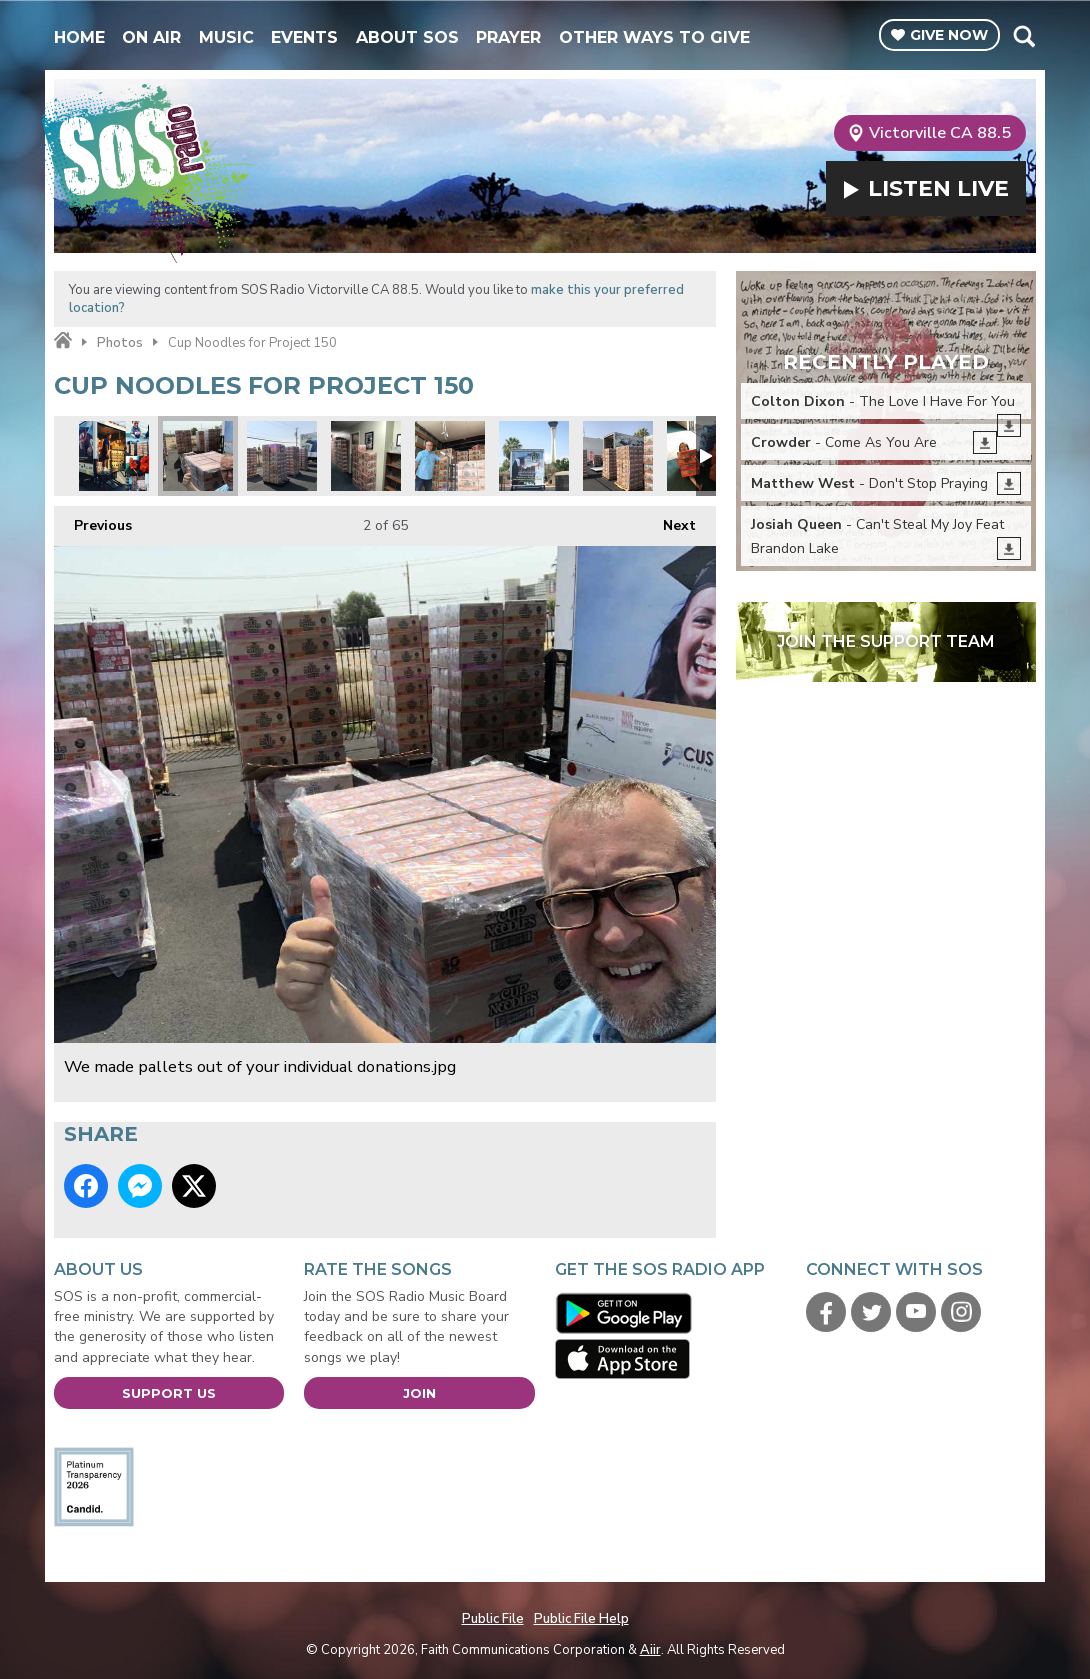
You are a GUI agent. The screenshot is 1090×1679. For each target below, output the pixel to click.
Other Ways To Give (654, 37)
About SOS (407, 37)
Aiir (650, 1650)
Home (79, 37)
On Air (151, 37)
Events (304, 37)
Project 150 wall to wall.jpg (366, 456)
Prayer (508, 37)
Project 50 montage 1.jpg (114, 456)
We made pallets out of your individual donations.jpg (198, 456)
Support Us (169, 1393)
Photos (120, 343)
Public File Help (581, 1619)
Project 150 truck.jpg (534, 456)
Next (669, 520)
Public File (493, 1619)
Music (226, 37)
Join (419, 1393)
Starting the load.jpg (450, 456)
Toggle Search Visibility (1023, 36)
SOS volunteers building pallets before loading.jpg (282, 456)
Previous (93, 520)
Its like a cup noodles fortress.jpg (618, 456)
